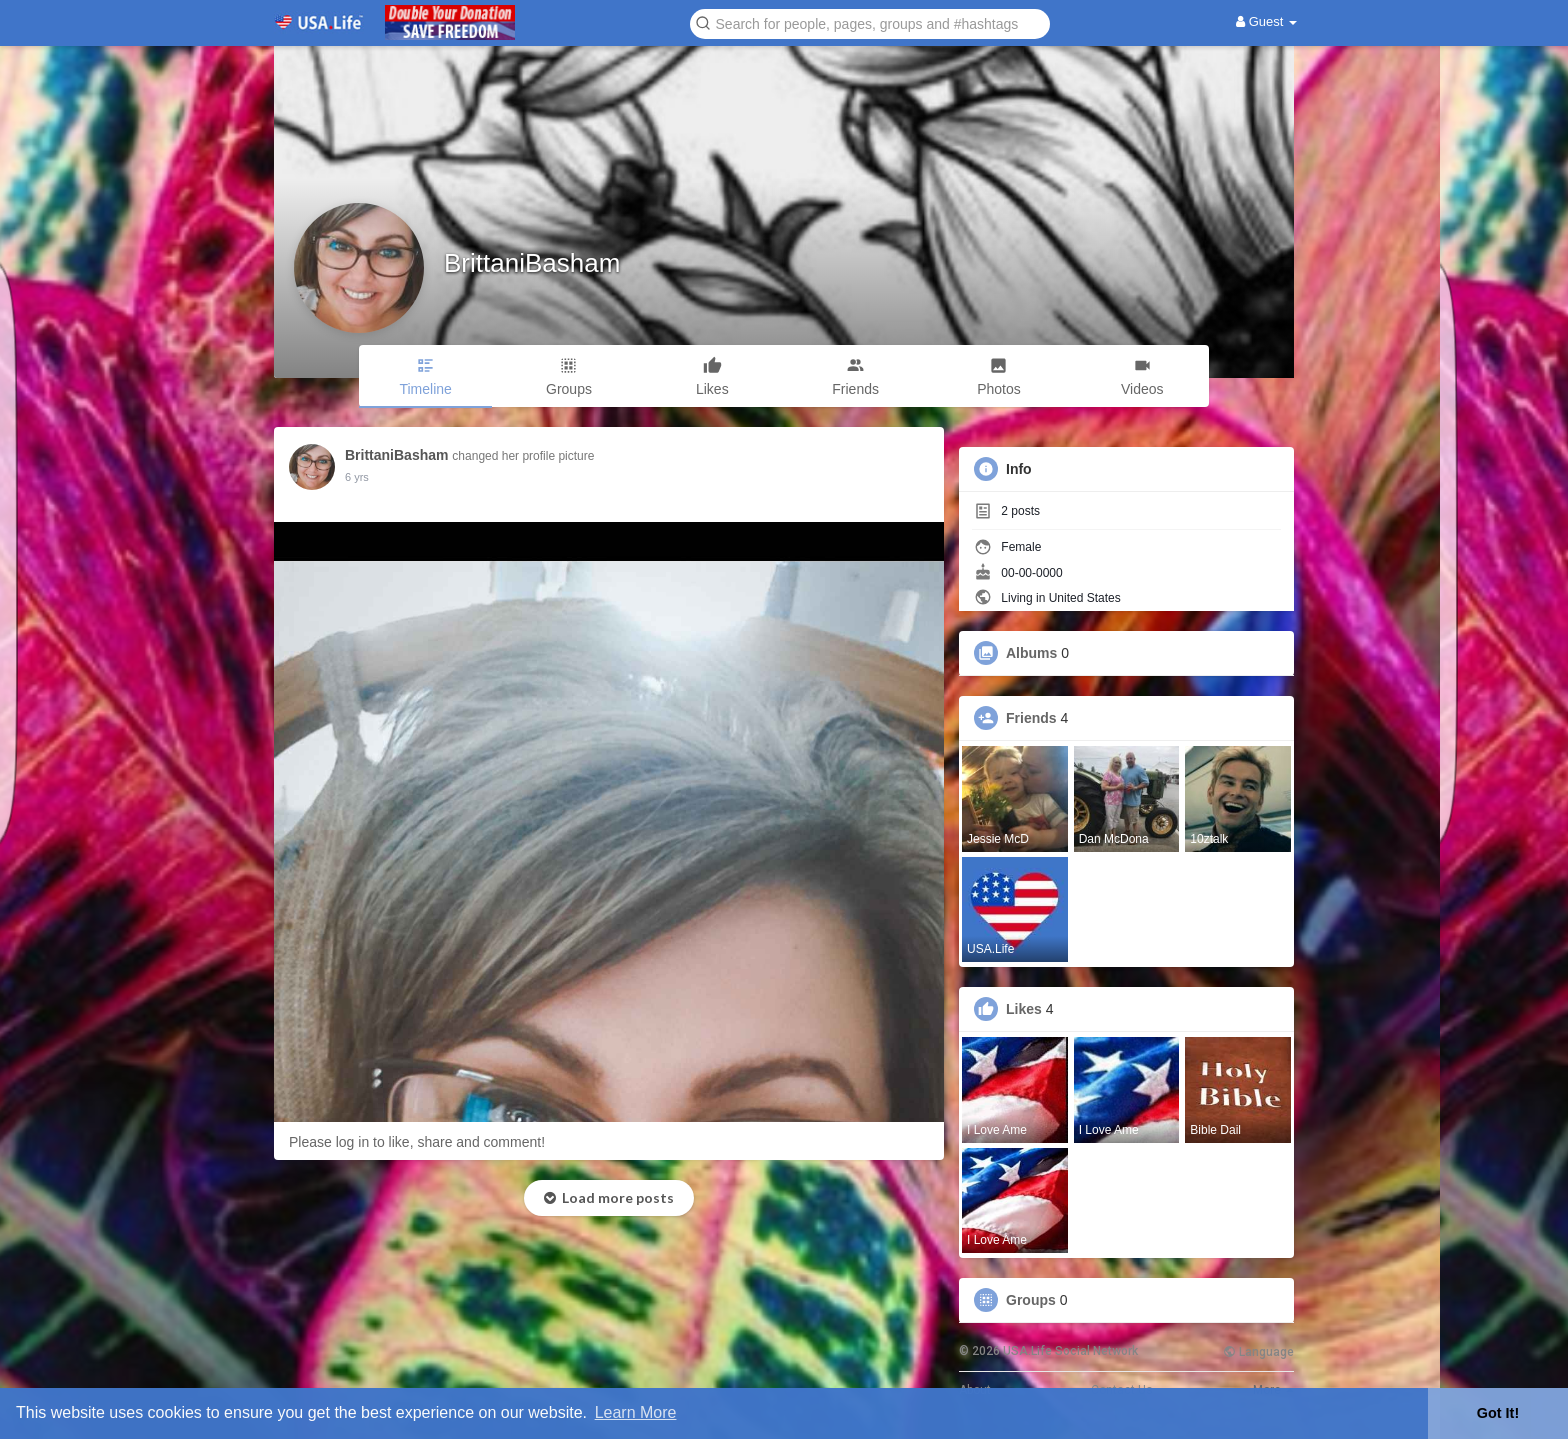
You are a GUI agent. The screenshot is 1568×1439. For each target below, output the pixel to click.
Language (1258, 1352)
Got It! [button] (1498, 1413)
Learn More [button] (636, 1412)
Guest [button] (1266, 21)
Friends (1031, 718)
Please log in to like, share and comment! (417, 1142)
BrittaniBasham (532, 263)
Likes (1024, 1009)
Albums (1031, 653)
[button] (870, 22)
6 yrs (357, 477)
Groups (1031, 1300)
